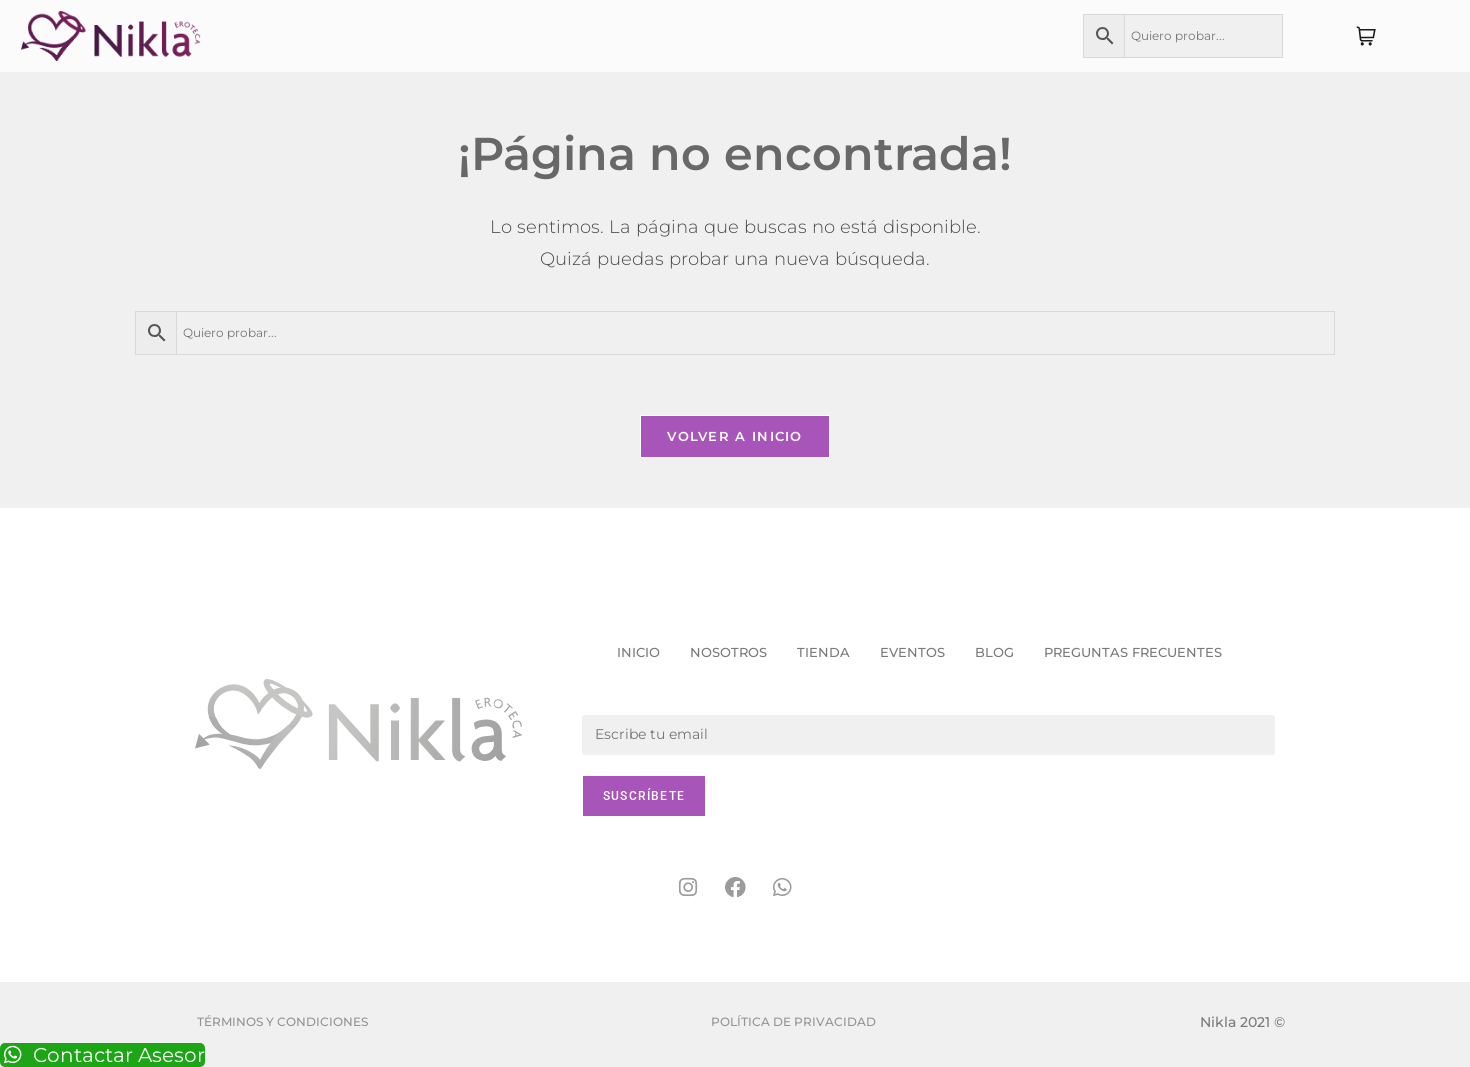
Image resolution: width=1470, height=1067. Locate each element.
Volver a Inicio (735, 436)
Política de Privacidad (793, 1021)
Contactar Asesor (102, 1055)
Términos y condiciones (282, 1021)
